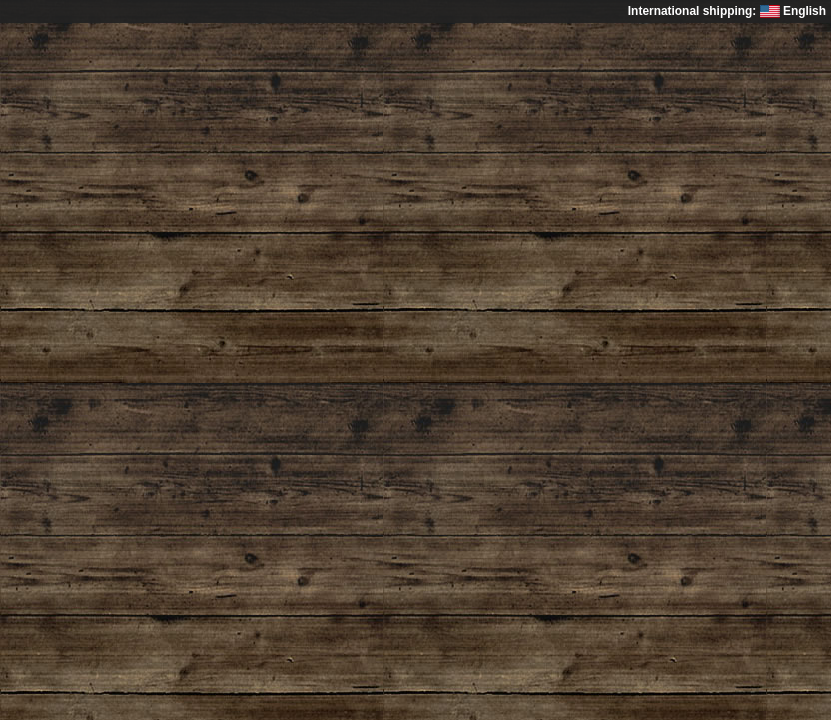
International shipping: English (727, 11)
